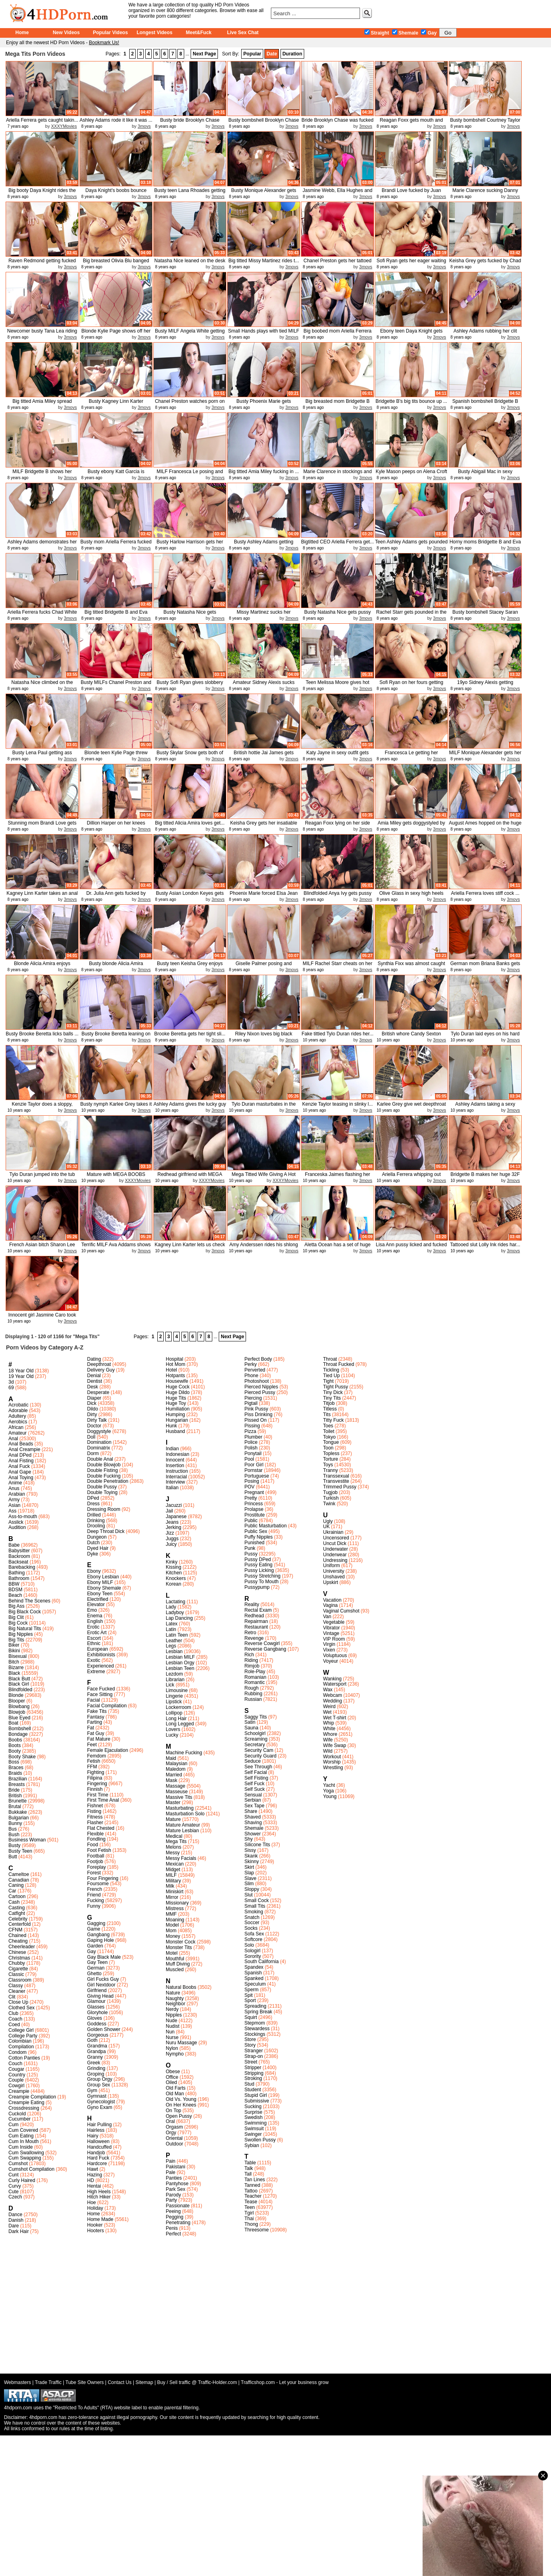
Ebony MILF (100, 1582)
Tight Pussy (335, 1387)
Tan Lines (254, 2179)
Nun (170, 2032)
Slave (250, 1878)
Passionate (177, 2206)
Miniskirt (174, 1891)
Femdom (96, 1756)
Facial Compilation (107, 1705)
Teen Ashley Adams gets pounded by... (411, 545)
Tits (327, 1414)
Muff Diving (178, 1964)
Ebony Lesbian (103, 1577)
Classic (16, 1974)
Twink (329, 1503)
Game (93, 1929)
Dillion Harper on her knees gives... (116, 826)
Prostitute (254, 1515)
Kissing (173, 1567)
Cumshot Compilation (31, 2169)
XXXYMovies (64, 126)
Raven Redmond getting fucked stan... (42, 263)
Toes (328, 1426)
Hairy (92, 2136)
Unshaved (334, 1577)
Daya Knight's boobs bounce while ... (115, 193)
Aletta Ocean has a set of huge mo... (338, 1247)
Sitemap (144, 2382)
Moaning (175, 1920)
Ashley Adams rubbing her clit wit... (485, 334)
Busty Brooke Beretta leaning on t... (115, 1037)
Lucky (172, 1735)
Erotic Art (97, 1632)
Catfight (16, 1913)
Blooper (16, 1701)
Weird (329, 1706)
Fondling (96, 1839)
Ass (12, 1511)
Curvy (14, 2186)
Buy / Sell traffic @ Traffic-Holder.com (197, 2382)
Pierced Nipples (261, 1387)
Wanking (332, 1679)
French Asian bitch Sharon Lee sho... (42, 1247)
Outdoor (174, 2144)
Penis (172, 2228)
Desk (92, 1387)
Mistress (175, 1908)
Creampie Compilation (32, 2097)
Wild (327, 1751)
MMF (171, 1914)
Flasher (95, 1822)
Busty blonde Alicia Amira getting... (116, 966)
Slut (248, 1895)
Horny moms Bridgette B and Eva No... (485, 545)
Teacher (253, 2196)
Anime (15, 1483)
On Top (173, 2110)
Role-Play (254, 1671)
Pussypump (257, 1587)
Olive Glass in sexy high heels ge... (411, 896)
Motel (171, 1953)
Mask (171, 1780)
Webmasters (17, 2382)
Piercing (253, 1398)
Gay (429, 33)
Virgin (329, 1644)
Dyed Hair (97, 1548)
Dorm (93, 1453)
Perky (250, 1364)
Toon (328, 1448)
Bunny (15, 1823)
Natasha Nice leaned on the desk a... (190, 263)
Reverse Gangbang (265, 1649)
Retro (250, 1632)
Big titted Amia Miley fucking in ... (263, 471)
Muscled (175, 1969)
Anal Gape (19, 1472)
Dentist (94, 1381)
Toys (328, 1465)
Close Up (18, 2002)
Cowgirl (16, 2085)
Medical (174, 1836)
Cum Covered (23, 2130)
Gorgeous (97, 2035)
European (97, 1649)
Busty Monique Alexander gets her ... (263, 193)
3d (11, 1382)
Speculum (255, 1984)
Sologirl (252, 1950)
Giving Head (100, 1996)
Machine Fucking (184, 1752)
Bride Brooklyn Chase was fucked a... (337, 123)
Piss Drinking (258, 1414)
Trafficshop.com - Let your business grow (285, 2382)
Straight (376, 33)
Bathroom (18, 1578)
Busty (14, 1845)
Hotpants (175, 1375)
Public (251, 1520)
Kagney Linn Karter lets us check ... (190, 1247)
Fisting (94, 1811)
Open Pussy (179, 2116)
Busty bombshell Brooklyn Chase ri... (263, 123)
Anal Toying (20, 1477)
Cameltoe (18, 1874)
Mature (173, 1819)
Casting (16, 1908)
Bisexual (17, 1656)
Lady (171, 1607)
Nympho (175, 2054)
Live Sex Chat (243, 32)
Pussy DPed (257, 1559)
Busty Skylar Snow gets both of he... (190, 755)
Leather (174, 1640)
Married (174, 1775)
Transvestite (336, 1481)
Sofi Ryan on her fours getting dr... (411, 685)
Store (250, 2039)
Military (173, 1881)
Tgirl (249, 2213)
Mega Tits (176, 1841)
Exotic (93, 1660)
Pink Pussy (256, 1409)
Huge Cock (177, 1387)
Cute (13, 2191)
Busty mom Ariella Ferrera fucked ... (115, 545)
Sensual (253, 1795)
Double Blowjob (103, 1465)
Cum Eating (21, 2136)
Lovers (173, 1729)
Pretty (250, 1498)
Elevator (96, 1604)
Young (330, 1796)
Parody (173, 2195)
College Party (22, 2036)
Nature (173, 1993)
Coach (15, 2019)
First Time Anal (103, 1800)
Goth (92, 2040)
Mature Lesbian (182, 1830)
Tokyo (329, 1437)
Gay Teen (97, 1962)
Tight (328, 1381)
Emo (92, 1610)
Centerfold (19, 1924)
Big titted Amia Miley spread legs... (42, 404)
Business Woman (27, 1840)
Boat (13, 1723)
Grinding (96, 2068)
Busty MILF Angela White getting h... (190, 334)
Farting (94, 1722)
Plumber (253, 1437)
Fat (90, 1728)
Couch (15, 2063)
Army (14, 1499)
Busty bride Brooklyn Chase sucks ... (190, 123)
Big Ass (16, 1606)
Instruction (177, 1471)
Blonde (15, 1695)
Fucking (95, 1900)
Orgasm (174, 2127)
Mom (171, 1930)
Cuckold (17, 2114)
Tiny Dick (333, 1392)
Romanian (255, 1677)
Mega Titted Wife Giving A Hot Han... (263, 1177)
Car (12, 1891)
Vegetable (333, 1622)
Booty (14, 1751)
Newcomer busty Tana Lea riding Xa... (42, 334)
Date (271, 54)
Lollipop (174, 1713)
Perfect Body (258, 1359)
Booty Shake (22, 1757)
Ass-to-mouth (22, 1516)
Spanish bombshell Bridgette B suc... (485, 404)
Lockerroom (178, 1707)
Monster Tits (179, 1947)
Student (252, 2089)
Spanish (253, 1973)
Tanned (252, 2185)
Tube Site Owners (84, 2382)
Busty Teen (20, 1851)
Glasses (95, 2007)
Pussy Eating (258, 1565)
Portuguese (256, 1476)
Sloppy (251, 1889)
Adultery (17, 1416)
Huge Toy (176, 1403)
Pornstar (253, 1470)
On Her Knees (181, 2105)
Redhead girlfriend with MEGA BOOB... (189, 1177)
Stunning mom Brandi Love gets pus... (42, 826)
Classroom (19, 1980)
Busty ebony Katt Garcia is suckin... (115, 474)
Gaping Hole (100, 1940)
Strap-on (253, 2056)
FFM (92, 1767)
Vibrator (331, 1628)
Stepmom (254, 2023)
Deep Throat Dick (105, 1531)
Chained (17, 1935)
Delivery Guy (101, 1370)
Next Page (204, 54)
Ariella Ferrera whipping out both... (411, 1177)
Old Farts (175, 2088)
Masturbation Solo (185, 1814)
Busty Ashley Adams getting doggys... (263, 545)
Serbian (252, 1800)
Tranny (330, 1470)
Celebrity (17, 1919)
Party (171, 2200)
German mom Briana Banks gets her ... (485, 966)
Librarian (175, 1679)
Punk (249, 1548)
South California (261, 1961)
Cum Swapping (24, 2158)
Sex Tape (254, 1806)
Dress (93, 1503)
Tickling (331, 1370)
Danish (15, 2220)
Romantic (254, 1682)
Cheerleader (21, 1946)
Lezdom (174, 1674)
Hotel (171, 1370)
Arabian (16, 1494)
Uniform (331, 1565)
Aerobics (17, 1422)
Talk (248, 2168)
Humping (175, 1414)
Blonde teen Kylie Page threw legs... (115, 755)
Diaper (94, 1398)
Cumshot (18, 2163)
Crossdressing (23, 2108)
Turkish (331, 1498)
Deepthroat (99, 1364)
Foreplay (96, 1867)
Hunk (171, 1426)
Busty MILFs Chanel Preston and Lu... (116, 685)
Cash (14, 1902)
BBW (13, 1584)
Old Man (175, 2093)
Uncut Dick (334, 1543)
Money (173, 1936)
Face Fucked (101, 1689)
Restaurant (256, 1627)
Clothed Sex (21, 2008)
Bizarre (16, 1667)
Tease (250, 2202)
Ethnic (93, 1643)
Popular (252, 54)
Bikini (14, 1650)
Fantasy (95, 1717)
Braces (15, 1767)
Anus (13, 1488)
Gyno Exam (99, 2107)
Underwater (335, 1549)
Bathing (16, 1573)
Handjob (96, 2153)
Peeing (173, 2211)
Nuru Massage (181, 2042)
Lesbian (174, 1651)
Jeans (172, 1522)
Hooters (95, 2230)
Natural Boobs (181, 1987)
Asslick (15, 1522)
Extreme (96, 1671)
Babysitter (19, 1550)
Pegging (174, 2217)
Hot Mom (175, 1364)
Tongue (331, 1442)
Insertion (175, 1465)
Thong (251, 2224)
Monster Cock (180, 1942)
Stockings (254, 2034)
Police (251, 1442)
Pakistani (175, 2167)
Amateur (17, 1433)
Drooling (96, 1526)
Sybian (251, 2145)
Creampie (18, 2091)
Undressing (335, 1560)
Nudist (172, 2026)
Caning (16, 1885)
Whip (328, 1723)
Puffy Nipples (258, 1537)
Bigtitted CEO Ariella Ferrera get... (337, 542)
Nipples (174, 2015)
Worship (332, 1762)
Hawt (92, 2169)
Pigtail (251, 1403)
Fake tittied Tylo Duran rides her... (337, 1034)
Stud (249, 2084)
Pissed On (255, 1420)
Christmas (19, 1958)
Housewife (177, 1381)
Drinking (96, 1520)
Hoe (91, 2202)
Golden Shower (103, 2029)
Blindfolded (20, 1689)
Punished (254, 1542)
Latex (171, 1624)
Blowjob (16, 1712)
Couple (16, 2080)
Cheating (18, 1941)
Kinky (171, 1562)
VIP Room (334, 1639)
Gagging (96, 1923)
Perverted (254, 1370)
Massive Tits (179, 1797)
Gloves (94, 2018)
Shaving (253, 1822)
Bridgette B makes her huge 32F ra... (485, 1177)
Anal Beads (20, 1444)
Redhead (254, 1616)
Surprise (253, 2112)
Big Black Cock (24, 1612)
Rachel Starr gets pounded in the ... (411, 615)
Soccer (251, 1922)
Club (13, 2013)
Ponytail (253, 1453)
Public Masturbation (265, 1526)
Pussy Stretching (262, 1576)
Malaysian (176, 1763)
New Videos (66, 32)
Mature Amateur (183, 1825)
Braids (15, 1773)
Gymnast (96, 2096)
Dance (15, 2214)
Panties (174, 2178)
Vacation (332, 1600)
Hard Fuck (98, 2158)
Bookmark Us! (104, 42)
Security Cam (258, 1750)
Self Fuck (254, 1783)
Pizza (250, 1431)
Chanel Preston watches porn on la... (190, 404)
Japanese (176, 1516)
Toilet (328, 1431)
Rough (251, 1688)
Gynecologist (101, 2101)
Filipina (94, 1778)
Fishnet (95, 1806)
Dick (91, 1403)
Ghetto (94, 1973)
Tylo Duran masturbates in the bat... (264, 1107)
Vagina (330, 1605)
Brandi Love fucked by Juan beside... (411, 193)
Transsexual (336, 1476)
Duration (292, 54)
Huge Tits (176, 1398)
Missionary (177, 1903)
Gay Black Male (104, 1957)
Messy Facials (181, 1858)
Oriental (174, 2138)
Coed (14, 2024)
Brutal (14, 1806)
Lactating (175, 1601)
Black (14, 1673)
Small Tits (254, 1906)
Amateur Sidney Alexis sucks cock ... (264, 685)
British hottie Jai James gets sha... (263, 755)
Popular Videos (110, 32)
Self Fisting (256, 1778)
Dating (94, 1359)
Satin (249, 1722)
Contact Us (119, 2382)
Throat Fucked (338, 1364)
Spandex (253, 1967)
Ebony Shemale (104, 1588)
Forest (94, 1873)
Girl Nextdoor (101, 1985)
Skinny (251, 1861)
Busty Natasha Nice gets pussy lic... (337, 615)
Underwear (335, 1554)
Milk (170, 1886)
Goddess (96, 2024)
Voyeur (330, 1661)
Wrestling (333, 1767)
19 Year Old (21, 1376)
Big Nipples (20, 1634)
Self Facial (255, 1772)
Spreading (255, 2006)
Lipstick (174, 1701)
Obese (173, 2071)
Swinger (253, 2134)
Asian (14, 1505)
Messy (173, 1852)
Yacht (329, 1785)
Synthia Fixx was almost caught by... (411, 966)
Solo (249, 1945)
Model (172, 1925)
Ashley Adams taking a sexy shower (485, 1107)
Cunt (13, 2175)
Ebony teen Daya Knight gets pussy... (411, 334)
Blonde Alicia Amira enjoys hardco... (42, 966)
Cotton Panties (24, 2058)
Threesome (256, 2230)
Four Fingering (102, 1878)
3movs (144, 126)
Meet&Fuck (198, 32)
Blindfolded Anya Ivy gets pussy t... (338, 896)
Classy (15, 1985)
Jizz (170, 1533)
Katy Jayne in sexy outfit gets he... (337, 755)
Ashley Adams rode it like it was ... (115, 120)
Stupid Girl (255, 2095)
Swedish (253, 2117)
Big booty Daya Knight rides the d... (42, 193)
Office (172, 2077)
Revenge (254, 1638)
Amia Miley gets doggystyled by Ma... (411, 826)
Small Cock (256, 1900)
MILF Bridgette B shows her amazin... (42, 474)
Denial (94, 1375)
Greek (93, 2063)
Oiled (171, 2082)
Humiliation (177, 1409)
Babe (14, 1545)
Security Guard (260, 1756)
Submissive (256, 2101)
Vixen (329, 1650)
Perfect (173, 2234)
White (329, 1728)
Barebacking (21, 1567)
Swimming (255, 2123)
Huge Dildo (177, 1392)
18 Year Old (21, 1371)
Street (250, 2062)
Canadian (18, 1880)
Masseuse (177, 1791)
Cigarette (18, 1969)
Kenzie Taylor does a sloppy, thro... (42, 1107)
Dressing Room (103, 1509)
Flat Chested (100, 1828)
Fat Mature (98, 1739)
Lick (170, 1685)
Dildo (92, 1409)
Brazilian (17, 1779)
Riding (251, 1660)
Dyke (92, 1554)
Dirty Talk (97, 1420)
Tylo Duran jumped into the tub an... (42, 1177)
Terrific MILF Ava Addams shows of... (115, 1247)
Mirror (172, 1897)
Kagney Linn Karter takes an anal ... (41, 896)
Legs (171, 1646)
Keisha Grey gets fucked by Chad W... (485, 263)
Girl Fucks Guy (103, 1979)
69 (11, 1387)
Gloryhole (97, 2012)
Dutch (93, 1542)
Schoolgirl (255, 1733)
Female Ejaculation (107, 1750)
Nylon (172, 2048)
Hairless (95, 2130)
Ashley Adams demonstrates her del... (42, 545)
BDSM (15, 1589)
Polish (251, 1448)
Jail (169, 1511)
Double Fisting (102, 1470)
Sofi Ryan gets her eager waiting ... (411, 263)
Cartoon (17, 1896)
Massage (175, 1786)
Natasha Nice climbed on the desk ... (42, 685)
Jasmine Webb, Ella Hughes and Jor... (337, 193)
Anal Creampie (24, 1449)
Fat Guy (95, 1733)
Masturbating (179, 1808)
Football (95, 1856)
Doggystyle (99, 1431)
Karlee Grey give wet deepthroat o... (411, 1107)
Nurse (172, 2037)
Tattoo (251, 2191)
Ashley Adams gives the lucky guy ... (190, 1107)
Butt (12, 1857)
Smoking (253, 1912)
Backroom (19, 1556)
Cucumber (19, 2119)
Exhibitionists (101, 1654)
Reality (251, 1604)
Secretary (254, 1744)
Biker (13, 1645)
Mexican (175, 1864)
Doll (91, 1437)
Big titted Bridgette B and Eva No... (116, 615)
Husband (175, 1431)
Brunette (17, 1801)
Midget (173, 1869)
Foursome (98, 1883)
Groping (95, 2074)
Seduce (252, 1761)
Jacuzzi (174, 1505)
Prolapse (253, 1509)
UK (326, 1526)
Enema (94, 1616)
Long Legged (180, 1724)
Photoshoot (256, 1381)
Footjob (95, 1861)
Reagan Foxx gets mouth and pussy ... (411, 123)
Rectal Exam (258, 1610)
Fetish (93, 1761)
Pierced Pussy (259, 1392)
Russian (253, 1699)
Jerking (173, 1527)
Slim (249, 1883)
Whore (330, 1734)
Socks (251, 1928)
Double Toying (102, 1492)
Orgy (171, 2132)
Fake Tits (97, 1711)
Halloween (98, 2141)
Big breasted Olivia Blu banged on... (116, 263)
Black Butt (19, 1679)
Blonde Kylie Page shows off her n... (116, 334)
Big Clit (16, 1617)
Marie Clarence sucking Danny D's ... (485, 193)
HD (90, 2180)
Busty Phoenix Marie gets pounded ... (263, 404)
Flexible (95, 1834)
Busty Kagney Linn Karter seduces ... (116, 404)
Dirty (92, 1414)
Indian (172, 1448)
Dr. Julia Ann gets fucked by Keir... (116, 896)
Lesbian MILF (180, 1657)
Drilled (94, 1515)
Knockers (176, 1578)
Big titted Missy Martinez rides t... (263, 260)
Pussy (251, 1554)
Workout (332, 1757)
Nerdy (172, 2009)
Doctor (94, 1426)
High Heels (99, 2191)
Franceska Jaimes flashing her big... (337, 1177)
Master (173, 1802)
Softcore (253, 1939)
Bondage (18, 1734)
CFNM (15, 1930)
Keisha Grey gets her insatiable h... (263, 826)
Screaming (255, 1739)
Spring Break (258, 2012)
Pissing (252, 1426)
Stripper (252, 2067)
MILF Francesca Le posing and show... (190, 474)
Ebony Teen (99, 1593)
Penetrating (178, 2222)
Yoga (328, 1791)
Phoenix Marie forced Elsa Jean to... (263, 896)
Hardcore (97, 2163)
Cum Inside (20, 2147)
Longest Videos (154, 32)
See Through (258, 1767)
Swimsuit (254, 2128)
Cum (13, 2124)
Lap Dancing (179, 1618)
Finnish (95, 1789)
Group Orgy (99, 2079)
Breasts (16, 1784)
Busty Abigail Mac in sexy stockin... (485, 474)
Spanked (253, 1978)
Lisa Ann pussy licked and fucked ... (411, 1247)
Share (250, 1811)
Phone (251, 1375)
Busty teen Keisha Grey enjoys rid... (190, 966)
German (95, 1968)
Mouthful (175, 1959)
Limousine (177, 1690)
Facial (93, 1700)
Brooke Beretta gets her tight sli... (189, 1034)
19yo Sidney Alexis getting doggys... (485, 685)
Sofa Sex (254, 1934)
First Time (97, 1795)
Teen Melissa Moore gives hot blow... (338, 685)
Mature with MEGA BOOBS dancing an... (116, 1177)
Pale (170, 2172)
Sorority (252, 1956)
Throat (330, 1359)
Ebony (94, 1571)
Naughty (175, 1998)
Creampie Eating (26, 2102)
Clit (11, 1997)
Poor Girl (253, 1465)
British (15, 1795)
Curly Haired (21, 2180)
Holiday (95, 2208)
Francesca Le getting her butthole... (411, 755)
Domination (99, 1442)
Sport (250, 2000)
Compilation (21, 2046)
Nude (171, 2020)
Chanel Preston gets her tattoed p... (337, 263)
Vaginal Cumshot (341, 1611)
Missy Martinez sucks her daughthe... (264, 615)
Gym (92, 2090)
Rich (249, 1654)
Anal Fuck (19, 1466)
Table (250, 2163)
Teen (249, 2207)
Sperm (251, 1989)
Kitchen (174, 1573)
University (333, 1571)
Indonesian (177, 1454)
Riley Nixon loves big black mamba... (264, 1037)
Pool (249, 1459)
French (94, 1889)
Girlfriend (97, 1990)
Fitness (95, 1817)
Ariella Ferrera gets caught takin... (42, 120)
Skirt (249, 1867)
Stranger (253, 2050)
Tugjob (330, 1492)
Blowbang (19, 1706)
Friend (94, 1895)
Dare (13, 2226)
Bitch (13, 1662)
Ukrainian (333, 1532)
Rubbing (253, 1693)
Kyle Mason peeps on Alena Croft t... (411, 474)
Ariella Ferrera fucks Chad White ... (42, 615)
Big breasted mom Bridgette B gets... (337, 404)
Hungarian (177, 1420)
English (95, 1621)
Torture (330, 1459)
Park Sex (175, 2189)
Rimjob (251, 1666)
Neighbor (175, 2004)
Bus (12, 1829)
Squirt (250, 2017)
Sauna (251, 1728)
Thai (249, 2218)
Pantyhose (177, 2183)
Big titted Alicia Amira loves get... (189, 823)
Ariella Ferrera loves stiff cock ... (485, 893)
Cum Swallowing (26, 2153)
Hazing (94, 2175)
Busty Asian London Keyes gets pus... (190, 896)
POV (249, 1487)
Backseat (18, 1562)
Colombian (19, 2041)
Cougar (16, 2069)
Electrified (97, 1599)
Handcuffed (99, 2147)
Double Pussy (102, 1487)
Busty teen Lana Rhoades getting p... (189, 193)
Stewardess (257, 2028)
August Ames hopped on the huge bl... (485, 826)
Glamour (96, 2001)
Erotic (93, 1627)
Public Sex (255, 1531)
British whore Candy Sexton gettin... (411, 1037)
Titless (330, 1409)
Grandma (97, 2046)
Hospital (174, 1359)
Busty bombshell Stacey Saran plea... (485, 615)
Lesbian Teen (180, 1668)
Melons (173, 1847)
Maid (171, 1758)
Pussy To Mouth (261, 1581)
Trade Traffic (48, 2382)
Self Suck (254, 1789)
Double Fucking (103, 1476)
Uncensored (336, 1538)
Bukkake (17, 1812)
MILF (171, 1875)
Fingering (97, 1783)
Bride (14, 1790)
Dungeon (97, 1537)
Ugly (328, 1521)
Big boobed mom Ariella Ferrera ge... (337, 334)
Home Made (100, 2219)
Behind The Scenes (29, 1601)
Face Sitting (99, 1694)
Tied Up (331, 1375)
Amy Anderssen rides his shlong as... (264, 1247)
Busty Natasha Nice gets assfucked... (189, 615)
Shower (252, 1834)
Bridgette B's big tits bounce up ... (411, 401)
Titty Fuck (333, 1420)
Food (92, 1844)
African (15, 1427)
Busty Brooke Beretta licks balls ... (42, 1034)
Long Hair (176, 1718)
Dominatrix (98, 1448)
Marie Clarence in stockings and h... (337, 474)
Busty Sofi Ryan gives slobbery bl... (190, 685)
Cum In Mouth (23, 2141)
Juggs (172, 1538)
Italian (172, 1487)
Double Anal (100, 1459)
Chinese (17, 1952)
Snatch (251, 1917)
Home (21, 32)
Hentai (94, 2186)
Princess (253, 1503)
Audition (17, 1527)
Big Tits (16, 1640)
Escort (94, 1638)
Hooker (95, 2225)
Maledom (175, 1769)
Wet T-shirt (334, 1718)
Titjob (329, 1403)
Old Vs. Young (181, 2099)
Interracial (176, 1477)
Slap (249, 1873)
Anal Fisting (21, 1461)
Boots (14, 1745)
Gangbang (98, 1934)
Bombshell (19, 1728)
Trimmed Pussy (339, 1487)
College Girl (21, 2030)
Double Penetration (107, 1481)
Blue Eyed (19, 1718)
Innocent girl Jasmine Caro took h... (42, 1318)
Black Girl (18, 1684)
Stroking (253, 2078)
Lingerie (174, 1696)
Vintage (331, 1633)
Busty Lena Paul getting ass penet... (42, 755)
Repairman (256, 1621)
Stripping (253, 2073)
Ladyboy (175, 1612)
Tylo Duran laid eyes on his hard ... (485, 1037)
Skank (251, 1856)
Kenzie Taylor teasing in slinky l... (337, 1104)
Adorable (18, 1410)
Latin (171, 1629)
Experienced (100, 1666)
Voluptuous (335, 1655)
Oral (170, 2121)
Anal (13, 1438)
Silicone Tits (257, 1844)
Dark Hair (18, 2231)
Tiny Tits (332, 1398)
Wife (328, 1740)
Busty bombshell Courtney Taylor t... (485, 123)
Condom (17, 2052)
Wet (327, 1712)
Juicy (171, 1544)
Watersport (334, 1684)
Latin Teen (177, 1635)
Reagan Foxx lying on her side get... (337, 826)
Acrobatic (18, 1405)
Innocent (175, 1460)
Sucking (253, 2106)
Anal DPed (19, 1455)
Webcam (332, 1695)
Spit (248, 1995)
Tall (248, 2174)
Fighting (95, 1772)
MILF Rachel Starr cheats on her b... (337, 966)
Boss (13, 1762)
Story (250, 2045)
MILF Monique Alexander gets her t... (485, 755)
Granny (95, 2057)
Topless (331, 1453)
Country (16, 2075)
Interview (175, 1482)
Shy (248, 1839)
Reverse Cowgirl (262, 1643)
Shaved (252, 1817)
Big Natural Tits (24, 1628)
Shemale (405, 33)
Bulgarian (18, 1818)
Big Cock (18, 1623)
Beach (15, 1595)
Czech (15, 2197)
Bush (13, 1834)
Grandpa (96, 2051)
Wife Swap (334, 1745)
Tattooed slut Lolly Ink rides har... (485, 1244)
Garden (95, 1946)
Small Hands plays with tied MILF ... (263, 334)
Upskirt (330, 1582)
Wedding (332, 1701)
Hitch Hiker (99, 2197)
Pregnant (254, 1492)
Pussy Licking (259, 1570)
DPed (93, 1498)
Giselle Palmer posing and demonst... (264, 966)
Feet (92, 1744)
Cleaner (16, 1991)
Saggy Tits (255, 1717)
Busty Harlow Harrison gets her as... (190, 545)
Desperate (98, 1392)
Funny (93, 1906)
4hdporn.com (43, 2417)
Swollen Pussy (260, 2140)
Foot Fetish (99, 1850)
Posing (251, 1481)
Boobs (15, 1740)
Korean (173, 1584)
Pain (170, 2161)
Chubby (16, 1963)
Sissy (250, 1850)
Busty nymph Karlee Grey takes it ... (116, 1107)
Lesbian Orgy (180, 1663)
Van (327, 1616)
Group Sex (98, 2085)
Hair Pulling (99, 2124)
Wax (328, 1689)
